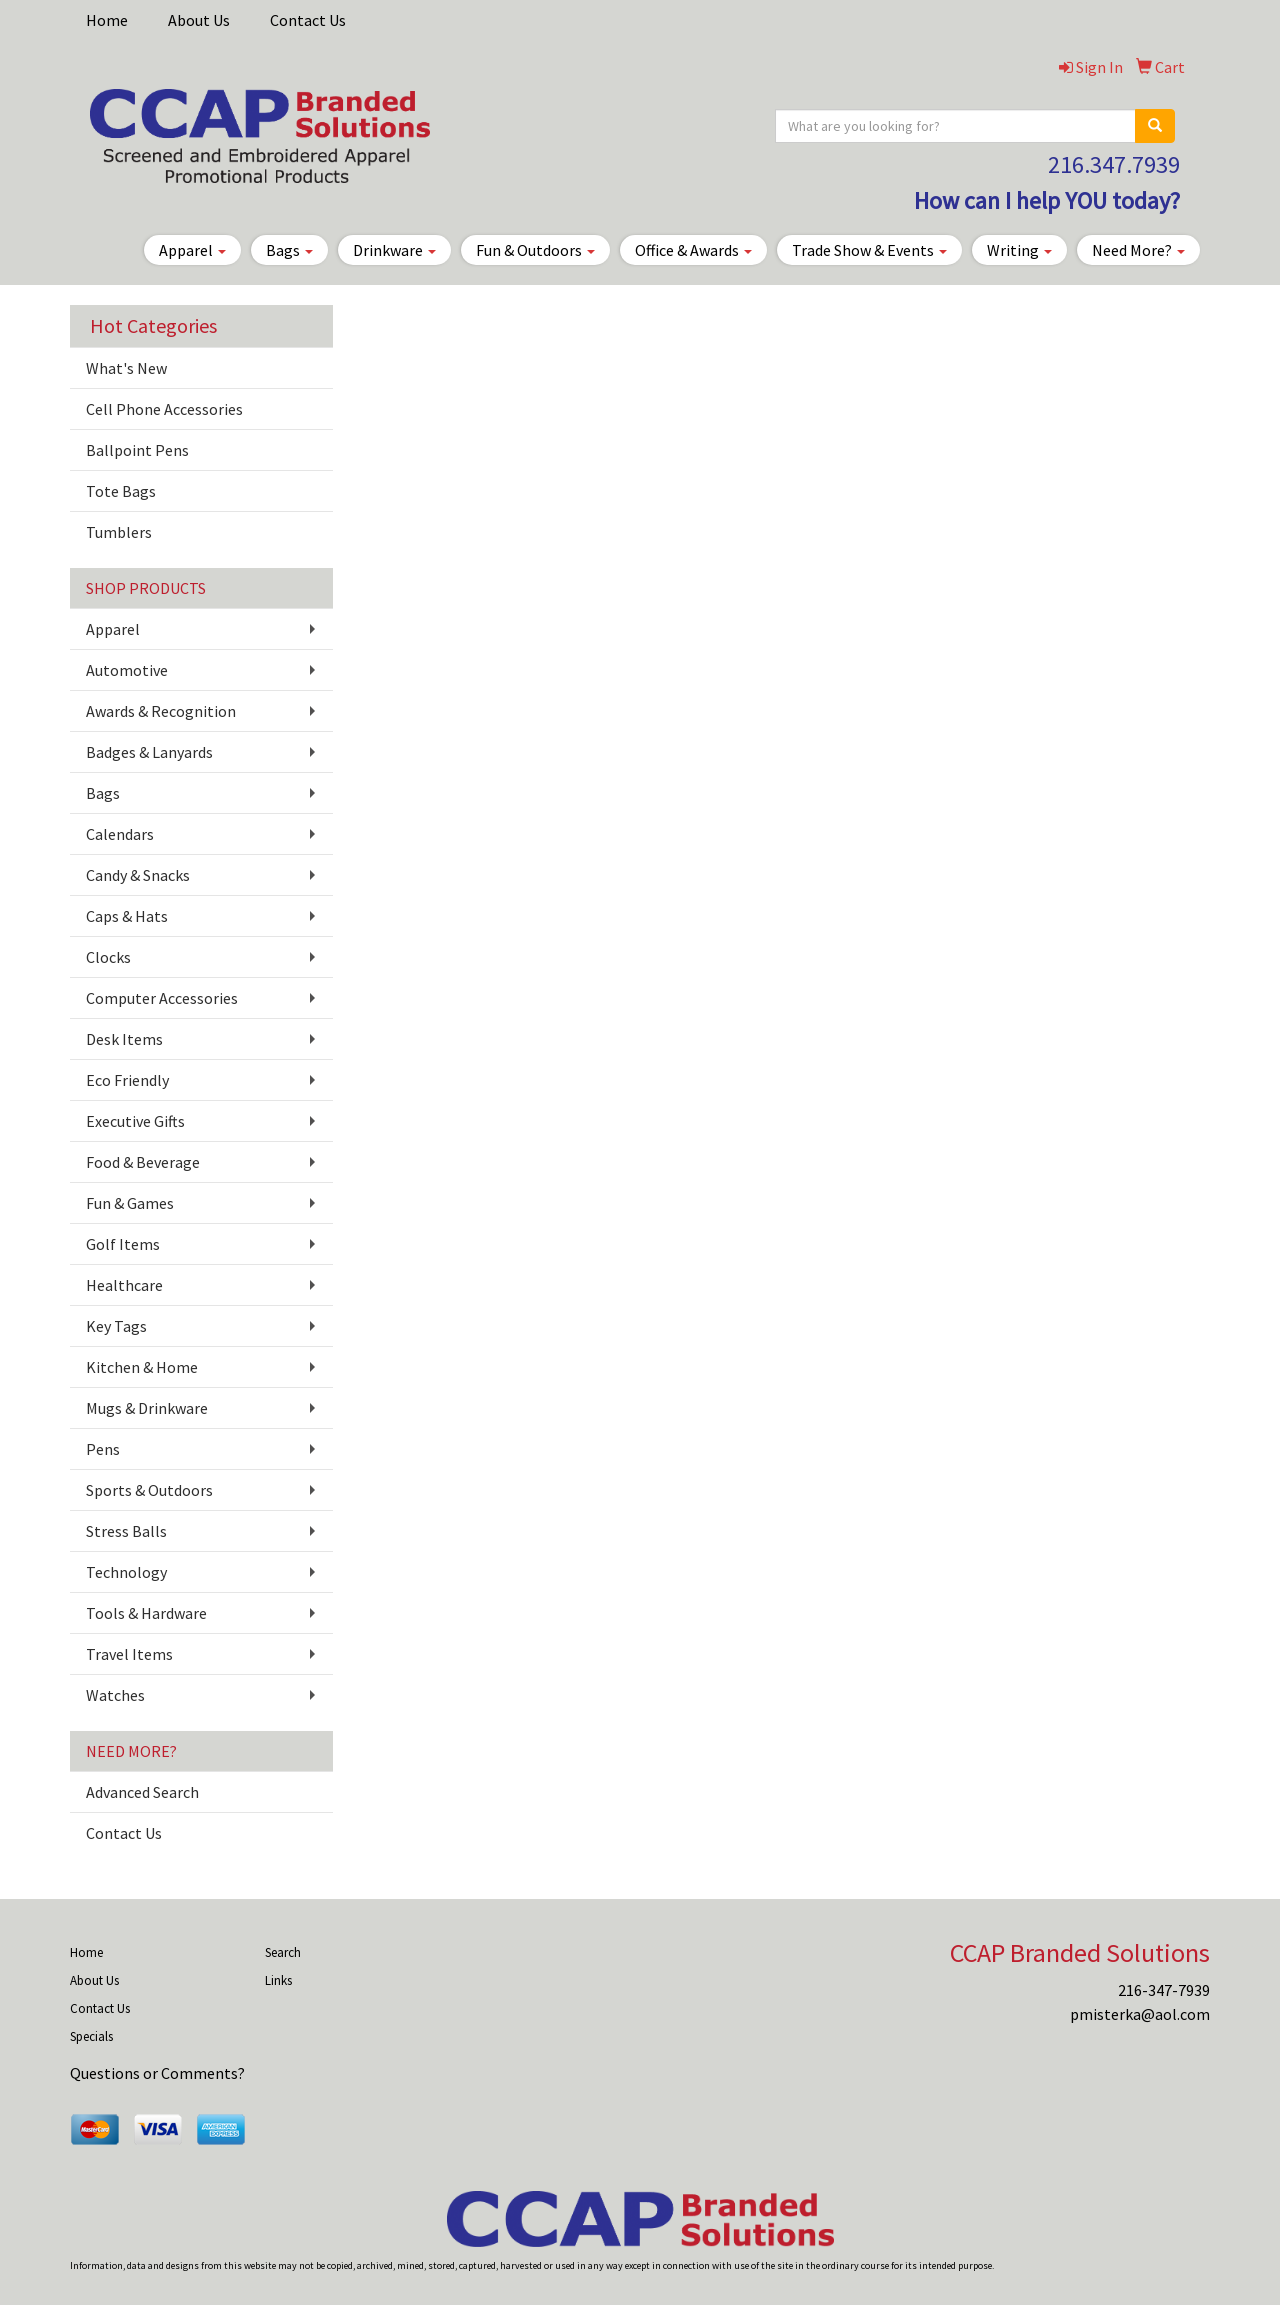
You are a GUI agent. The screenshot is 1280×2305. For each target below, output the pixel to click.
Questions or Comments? (157, 2073)
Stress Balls (126, 1531)
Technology (126, 1572)
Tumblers (119, 532)
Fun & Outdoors (535, 250)
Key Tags (116, 1326)
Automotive (127, 670)
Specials (91, 2036)
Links (278, 1980)
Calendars (120, 834)
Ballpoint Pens (137, 450)
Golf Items (123, 1244)
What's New (126, 368)
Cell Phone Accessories (164, 409)
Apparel (192, 250)
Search (283, 1952)
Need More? (1138, 250)
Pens (103, 1449)
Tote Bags (121, 491)
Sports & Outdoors (149, 1490)
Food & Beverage (143, 1162)
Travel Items (129, 1654)
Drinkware (394, 250)
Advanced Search (142, 1792)
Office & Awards (693, 250)
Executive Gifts (135, 1121)
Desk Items (124, 1039)
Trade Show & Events (869, 250)
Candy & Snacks (138, 875)
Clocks (108, 957)
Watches (115, 1695)
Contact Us (308, 20)
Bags (289, 250)
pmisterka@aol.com (1140, 2014)
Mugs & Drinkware (147, 1408)
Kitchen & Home (142, 1367)
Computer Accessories (162, 998)
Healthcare (124, 1285)
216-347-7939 (1164, 1990)
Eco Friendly (127, 1080)
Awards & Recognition (161, 711)
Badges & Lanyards (149, 752)
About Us (199, 20)
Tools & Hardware (146, 1613)
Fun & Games (130, 1203)
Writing (1019, 250)
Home (107, 20)
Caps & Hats (127, 916)
